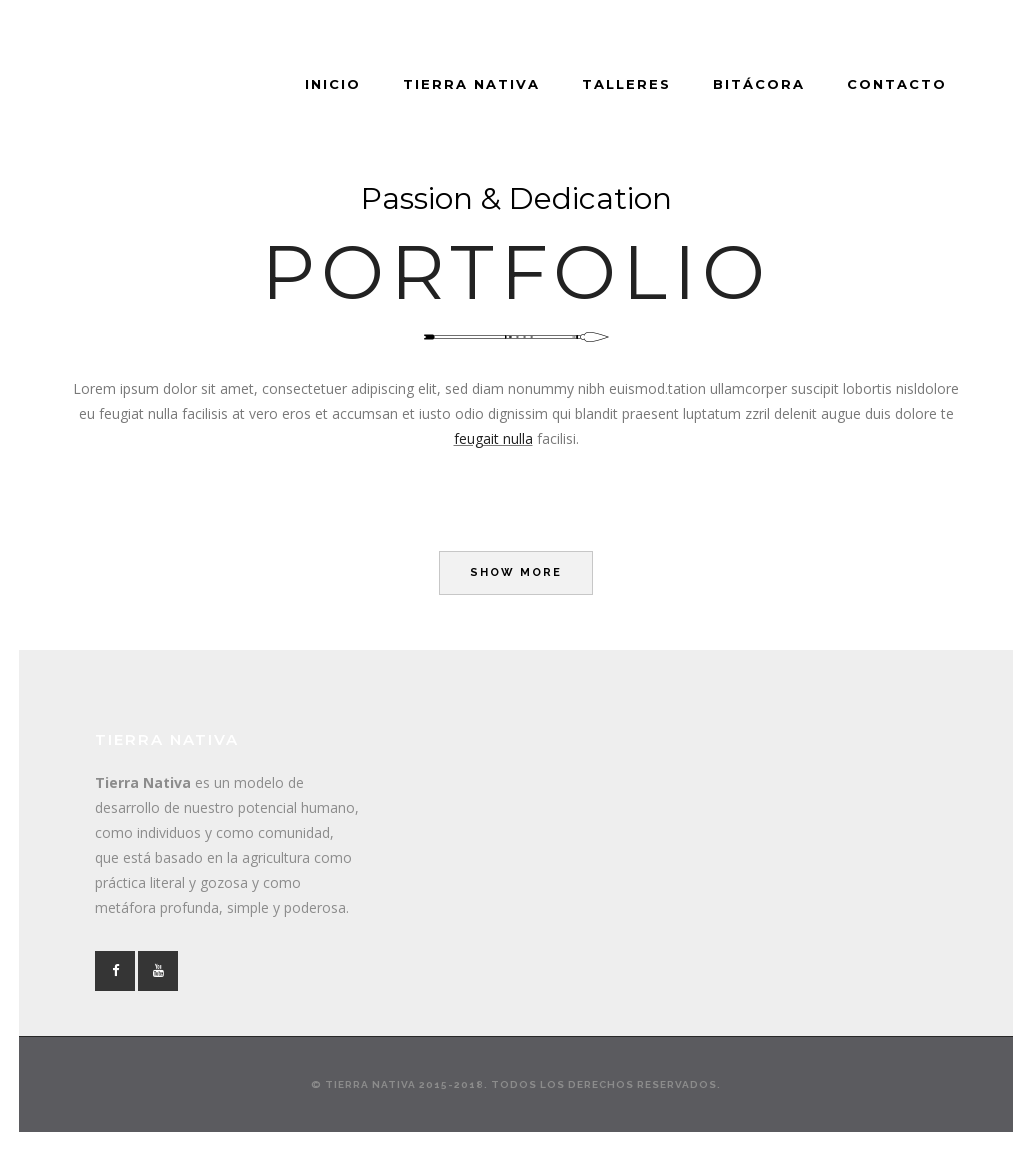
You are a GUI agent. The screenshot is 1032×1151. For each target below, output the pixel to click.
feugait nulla (493, 438)
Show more (516, 572)
